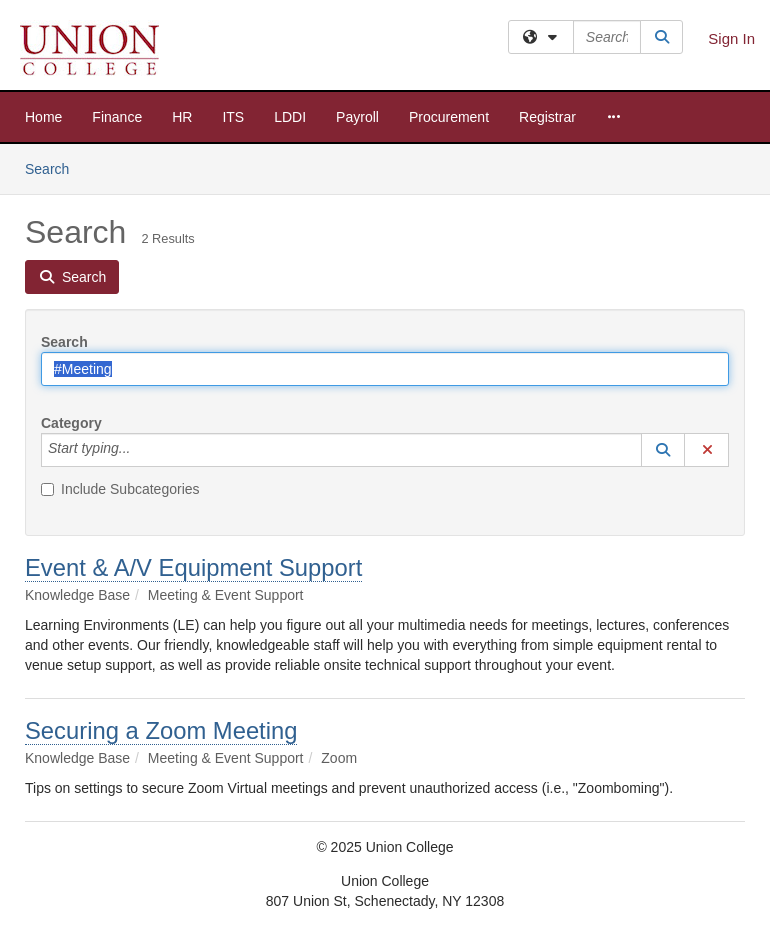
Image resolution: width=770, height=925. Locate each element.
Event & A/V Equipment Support (193, 567)
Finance (117, 117)
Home (43, 117)
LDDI (290, 117)
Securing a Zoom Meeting (161, 730)
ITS (233, 117)
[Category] (141, 450)
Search (54, 167)
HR (182, 117)
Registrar (547, 117)
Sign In (731, 38)
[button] (663, 450)
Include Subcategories (120, 489)
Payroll (357, 117)
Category (71, 423)
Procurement (449, 117)
